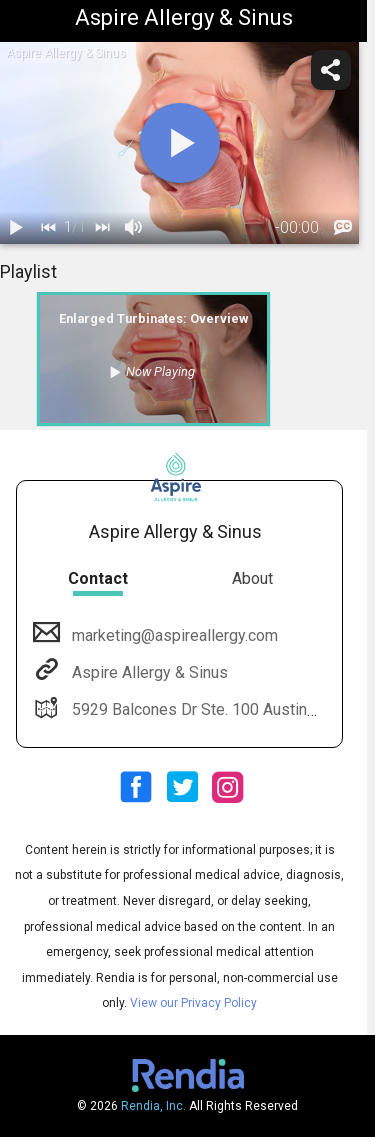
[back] (48, 228)
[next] (102, 228)
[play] (180, 143)
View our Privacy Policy (193, 1003)
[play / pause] (16, 228)
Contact (98, 578)
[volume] (134, 228)
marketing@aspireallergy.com (173, 635)
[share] (331, 70)
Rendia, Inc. (153, 1106)
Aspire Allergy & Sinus (148, 672)
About (252, 578)
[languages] (343, 228)
